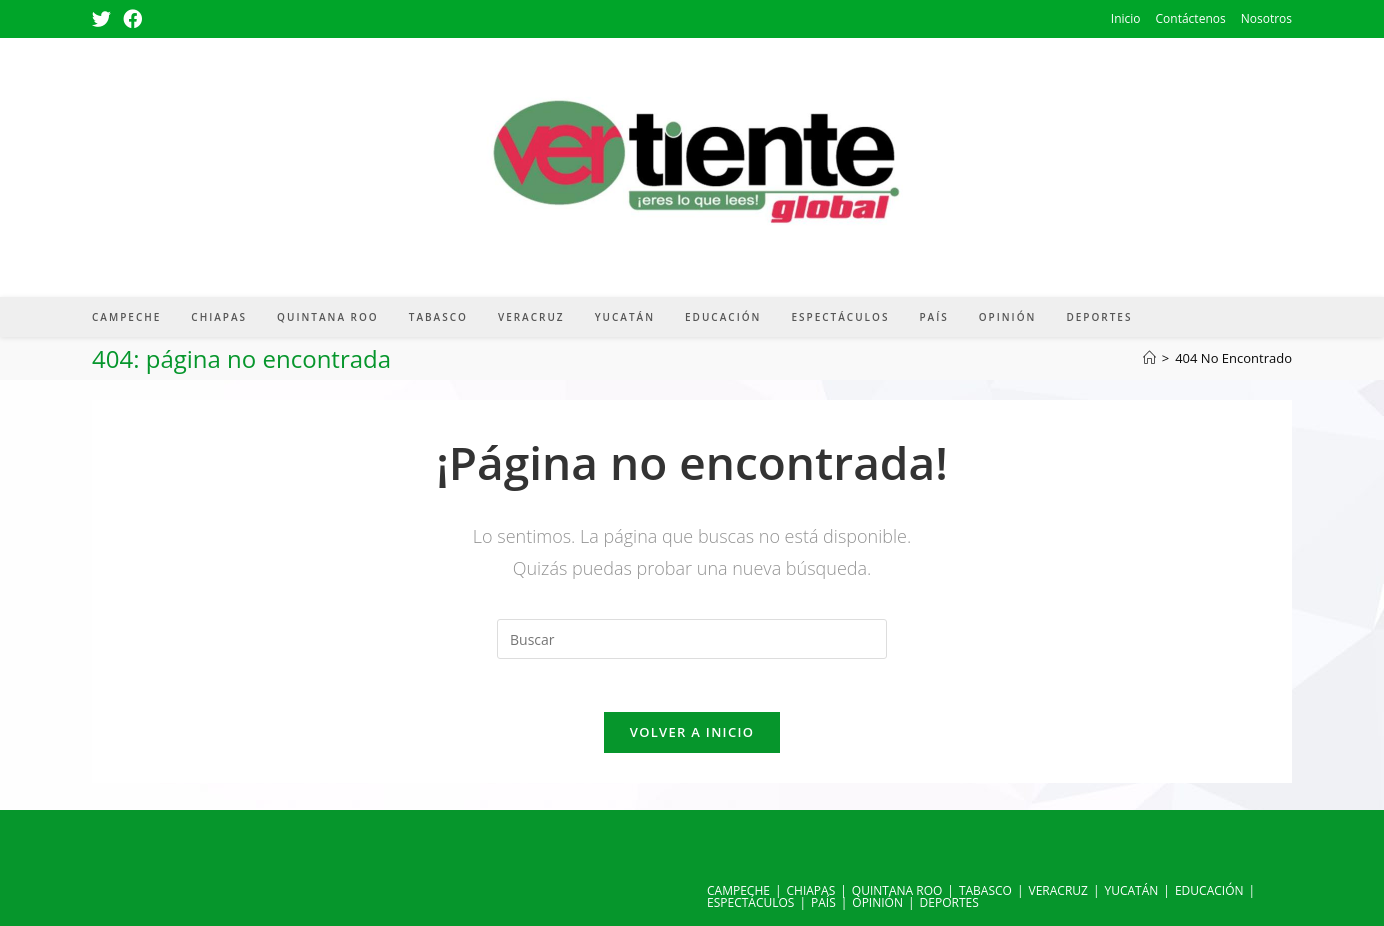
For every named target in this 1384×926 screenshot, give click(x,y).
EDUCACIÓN (1209, 890)
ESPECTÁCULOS (750, 902)
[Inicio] (1149, 358)
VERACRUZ (1058, 890)
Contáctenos (1191, 18)
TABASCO (985, 890)
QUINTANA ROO (897, 890)
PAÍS (823, 902)
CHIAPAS (811, 890)
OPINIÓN (877, 902)
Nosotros (1266, 18)
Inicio (1126, 18)
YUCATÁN (1132, 890)
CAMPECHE (738, 890)
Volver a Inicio (692, 739)
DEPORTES (949, 902)
